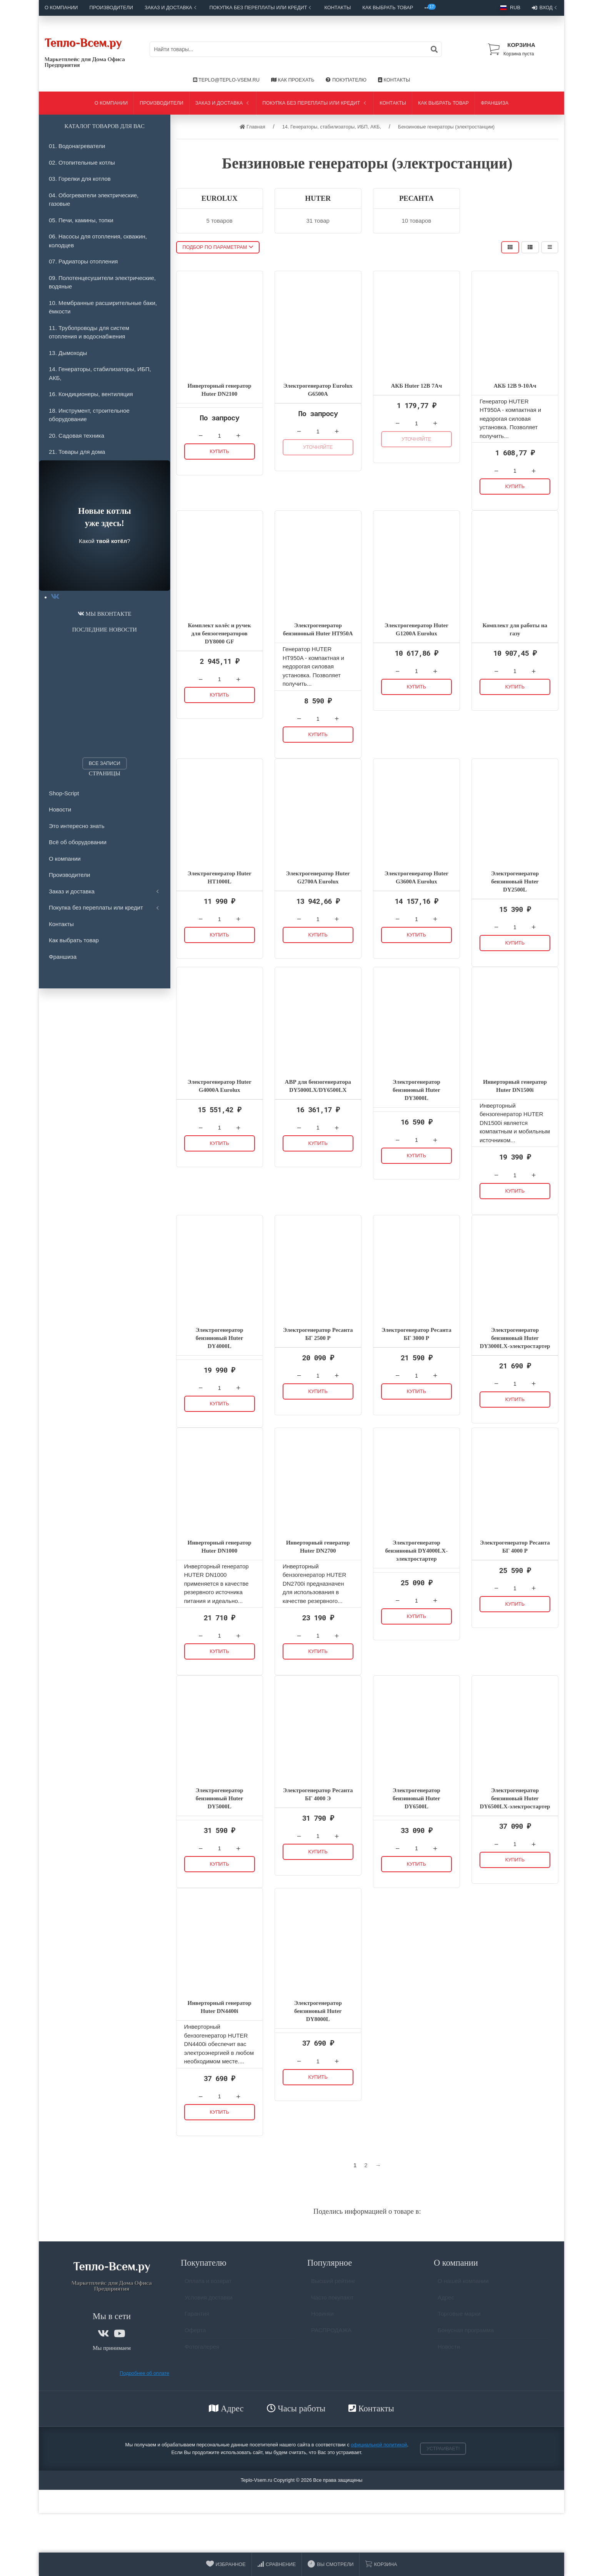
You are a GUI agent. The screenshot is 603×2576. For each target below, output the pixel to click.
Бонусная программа (466, 2333)
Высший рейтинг (333, 2284)
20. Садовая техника (76, 435)
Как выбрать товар (387, 7)
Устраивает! (443, 2448)
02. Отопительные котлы (82, 162)
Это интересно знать (77, 826)
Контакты (337, 7)
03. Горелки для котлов (80, 178)
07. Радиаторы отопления (83, 261)
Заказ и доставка (171, 7)
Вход (545, 8)
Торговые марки (459, 2317)
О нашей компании (463, 2284)
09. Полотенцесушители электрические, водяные (102, 282)
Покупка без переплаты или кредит (261, 7)
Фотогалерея (202, 2350)
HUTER (318, 198)
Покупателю (346, 80)
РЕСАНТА (416, 198)
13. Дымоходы (68, 353)
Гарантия (197, 2317)
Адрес (446, 2301)
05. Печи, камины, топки (81, 220)
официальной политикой (379, 2445)
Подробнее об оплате (144, 2373)
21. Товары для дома (77, 451)
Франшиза (494, 103)
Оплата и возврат (208, 2284)
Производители (111, 7)
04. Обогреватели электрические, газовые (93, 199)
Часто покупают (332, 2301)
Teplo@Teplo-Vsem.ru (226, 80)
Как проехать (292, 80)
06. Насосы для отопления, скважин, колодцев (98, 240)
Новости (60, 809)
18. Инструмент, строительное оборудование (89, 415)
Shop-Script (64, 793)
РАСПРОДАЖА (331, 2333)
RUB (510, 7)
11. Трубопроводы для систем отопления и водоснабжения (89, 332)
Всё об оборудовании (78, 842)
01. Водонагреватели (77, 146)
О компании (61, 7)
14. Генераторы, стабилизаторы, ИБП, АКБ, (100, 373)
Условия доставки (208, 2301)
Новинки (322, 2317)
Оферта (195, 2333)
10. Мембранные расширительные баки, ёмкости (103, 307)
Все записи (104, 763)
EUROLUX (220, 198)
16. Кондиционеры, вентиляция (91, 394)
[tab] (55, 596)
